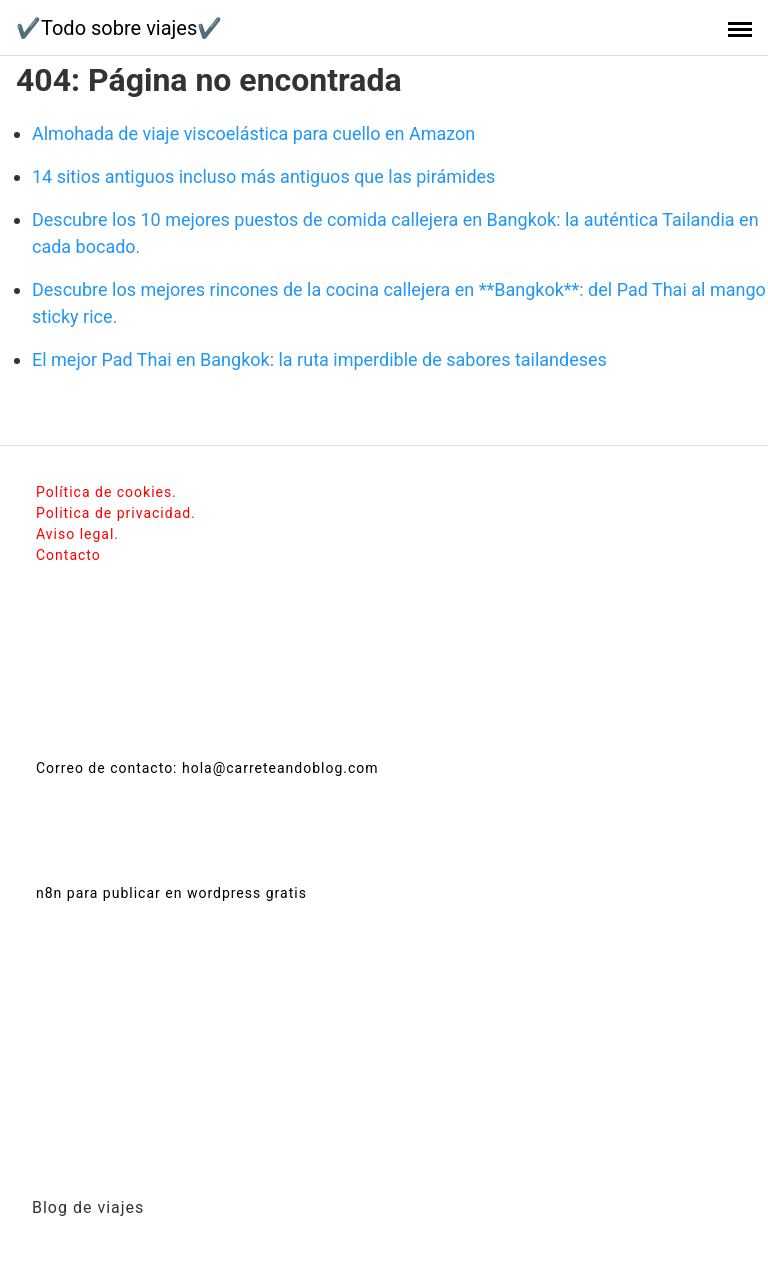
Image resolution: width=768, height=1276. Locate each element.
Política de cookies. (106, 492)
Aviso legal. (77, 534)
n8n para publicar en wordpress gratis (171, 893)
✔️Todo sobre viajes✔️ (119, 28)
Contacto (68, 555)
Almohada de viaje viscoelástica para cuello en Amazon (253, 133)
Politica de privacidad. (116, 513)
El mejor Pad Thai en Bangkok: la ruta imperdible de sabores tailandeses (319, 359)
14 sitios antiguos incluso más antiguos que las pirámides (263, 176)
